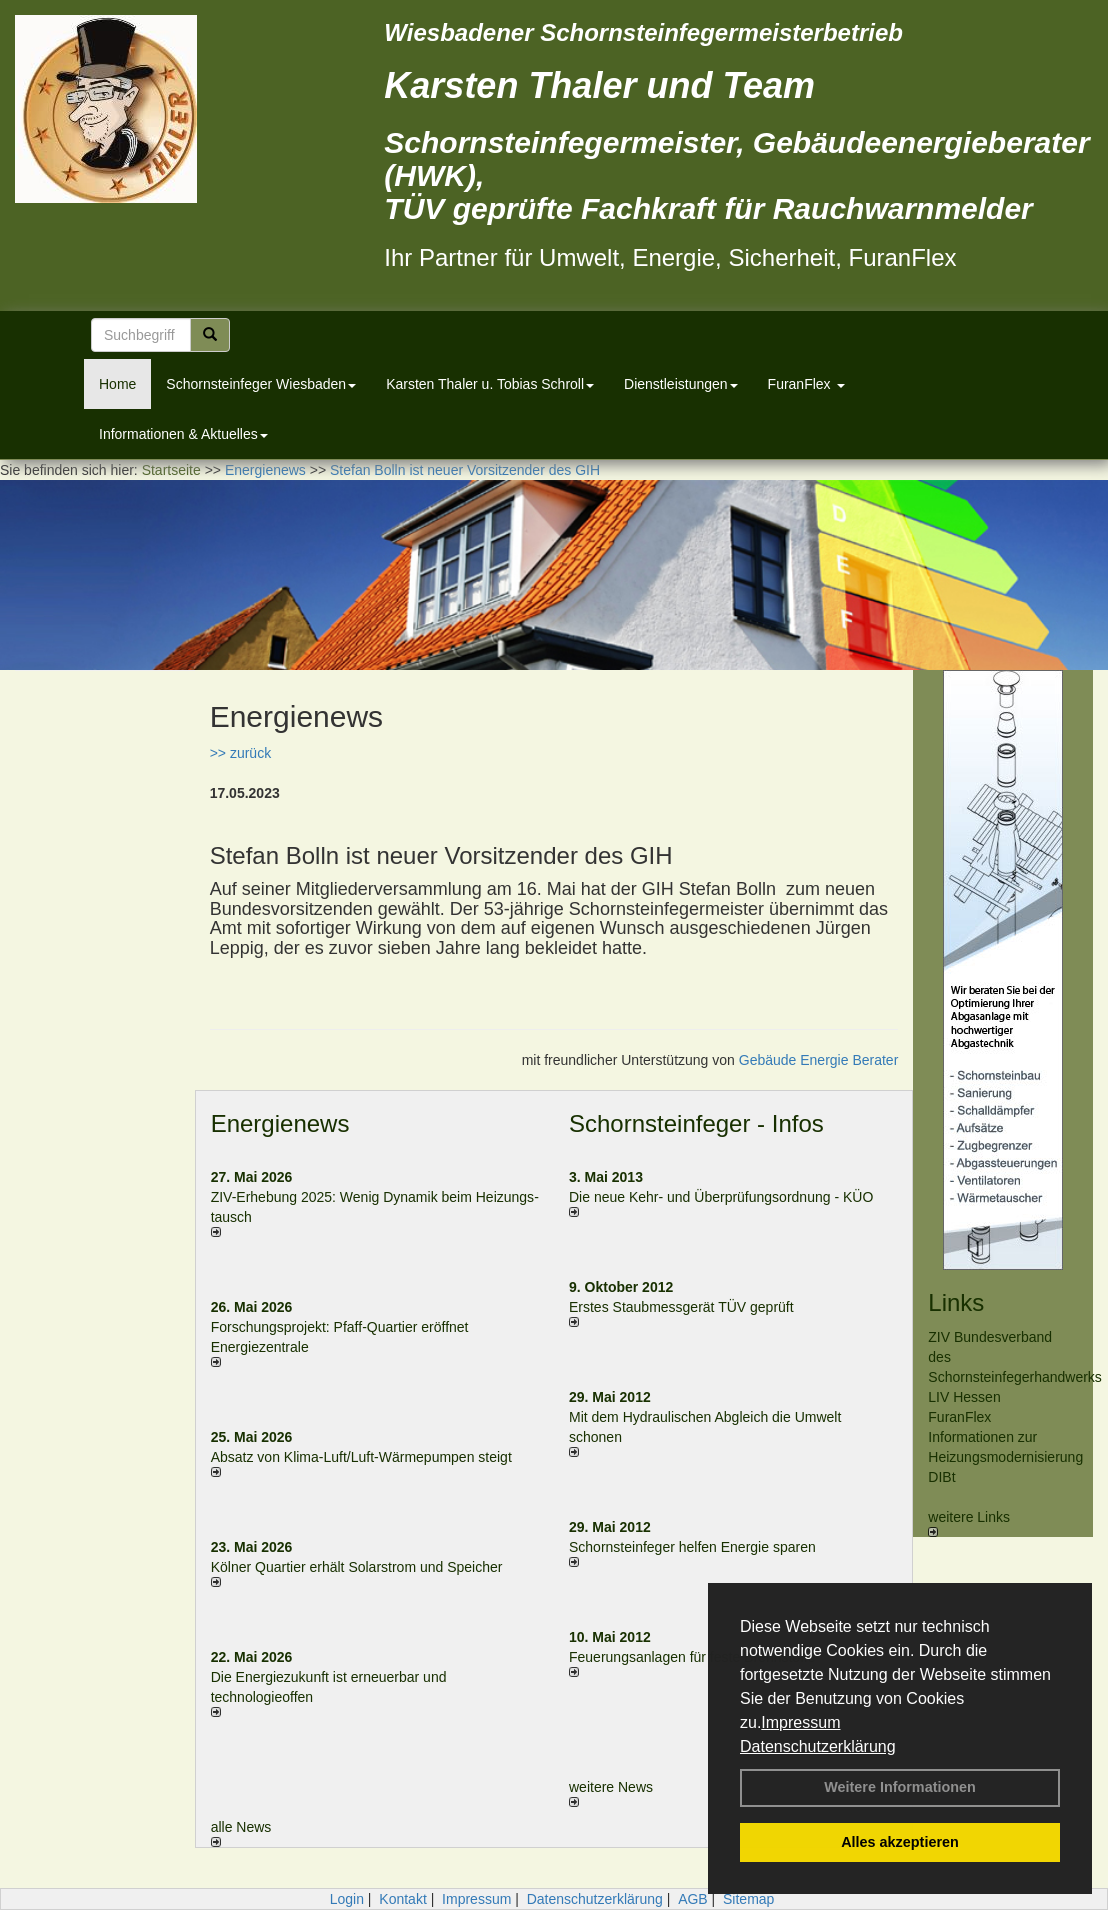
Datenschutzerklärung (818, 1746)
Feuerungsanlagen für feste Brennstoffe (692, 1657)
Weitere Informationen (900, 1787)
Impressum (800, 1722)
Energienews (280, 1123)
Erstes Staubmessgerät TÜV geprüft (681, 1307)
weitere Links (969, 1523)
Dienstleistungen (681, 384)
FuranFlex (806, 384)
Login (347, 1899)
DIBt (941, 1477)
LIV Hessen (964, 1397)
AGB (693, 1899)
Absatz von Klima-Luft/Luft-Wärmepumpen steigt (361, 1457)
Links (956, 1302)
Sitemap (748, 1899)
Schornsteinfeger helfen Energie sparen (692, 1547)
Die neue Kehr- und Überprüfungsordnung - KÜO (721, 1197)
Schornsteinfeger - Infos (696, 1123)
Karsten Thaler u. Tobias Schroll (490, 384)
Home (117, 384)
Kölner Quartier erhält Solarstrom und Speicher (357, 1567)
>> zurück (240, 753)
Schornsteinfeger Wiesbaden (261, 384)
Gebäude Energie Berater (819, 1060)
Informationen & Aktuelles (183, 434)
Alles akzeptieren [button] (900, 1842)
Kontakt (402, 1899)
